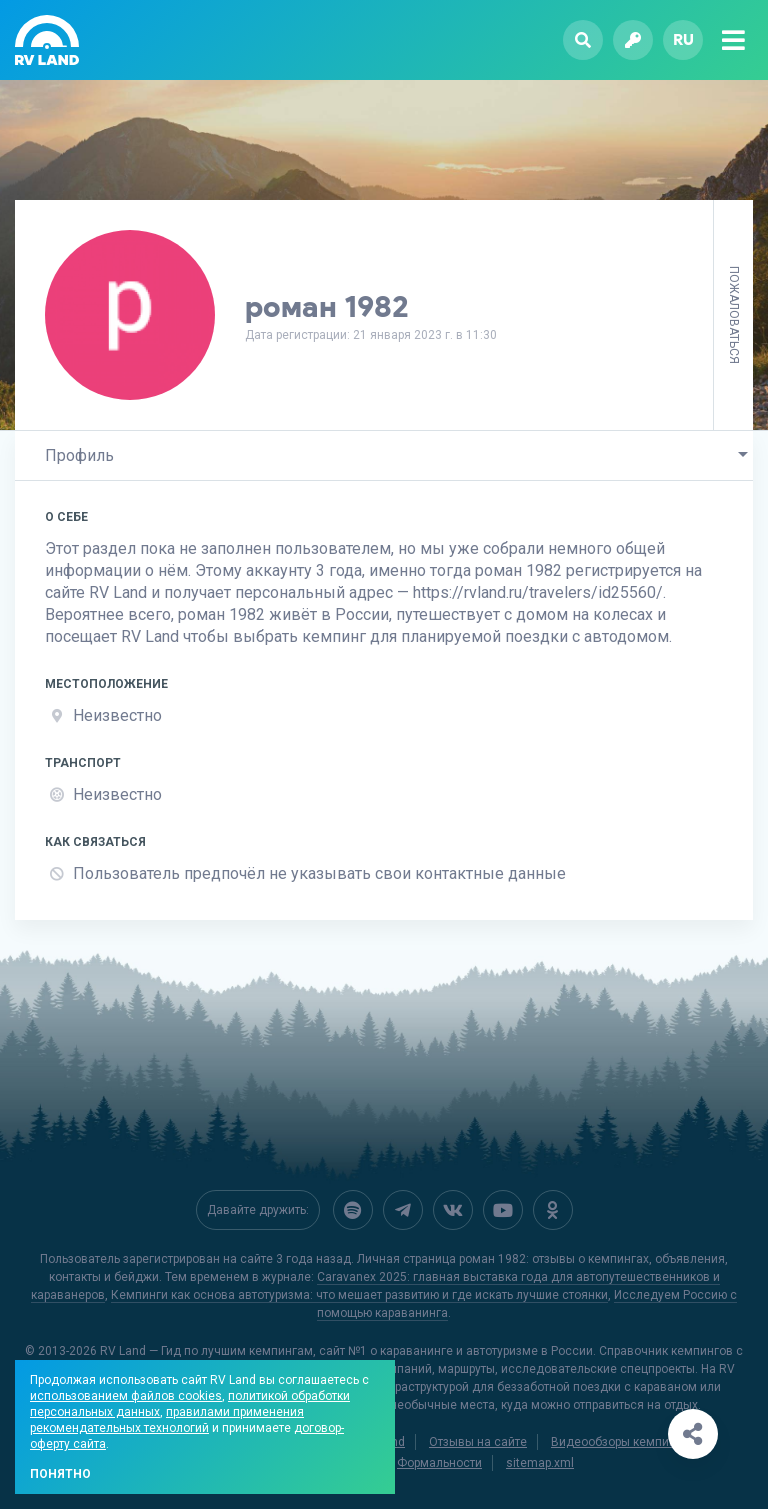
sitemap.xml (540, 1461)
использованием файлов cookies (126, 1396)
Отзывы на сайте (478, 1440)
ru (683, 39)
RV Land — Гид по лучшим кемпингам (206, 1349)
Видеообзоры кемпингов (623, 1440)
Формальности (439, 1461)
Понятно (60, 1474)
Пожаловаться (734, 315)
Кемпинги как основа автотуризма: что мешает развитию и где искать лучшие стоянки (359, 1293)
